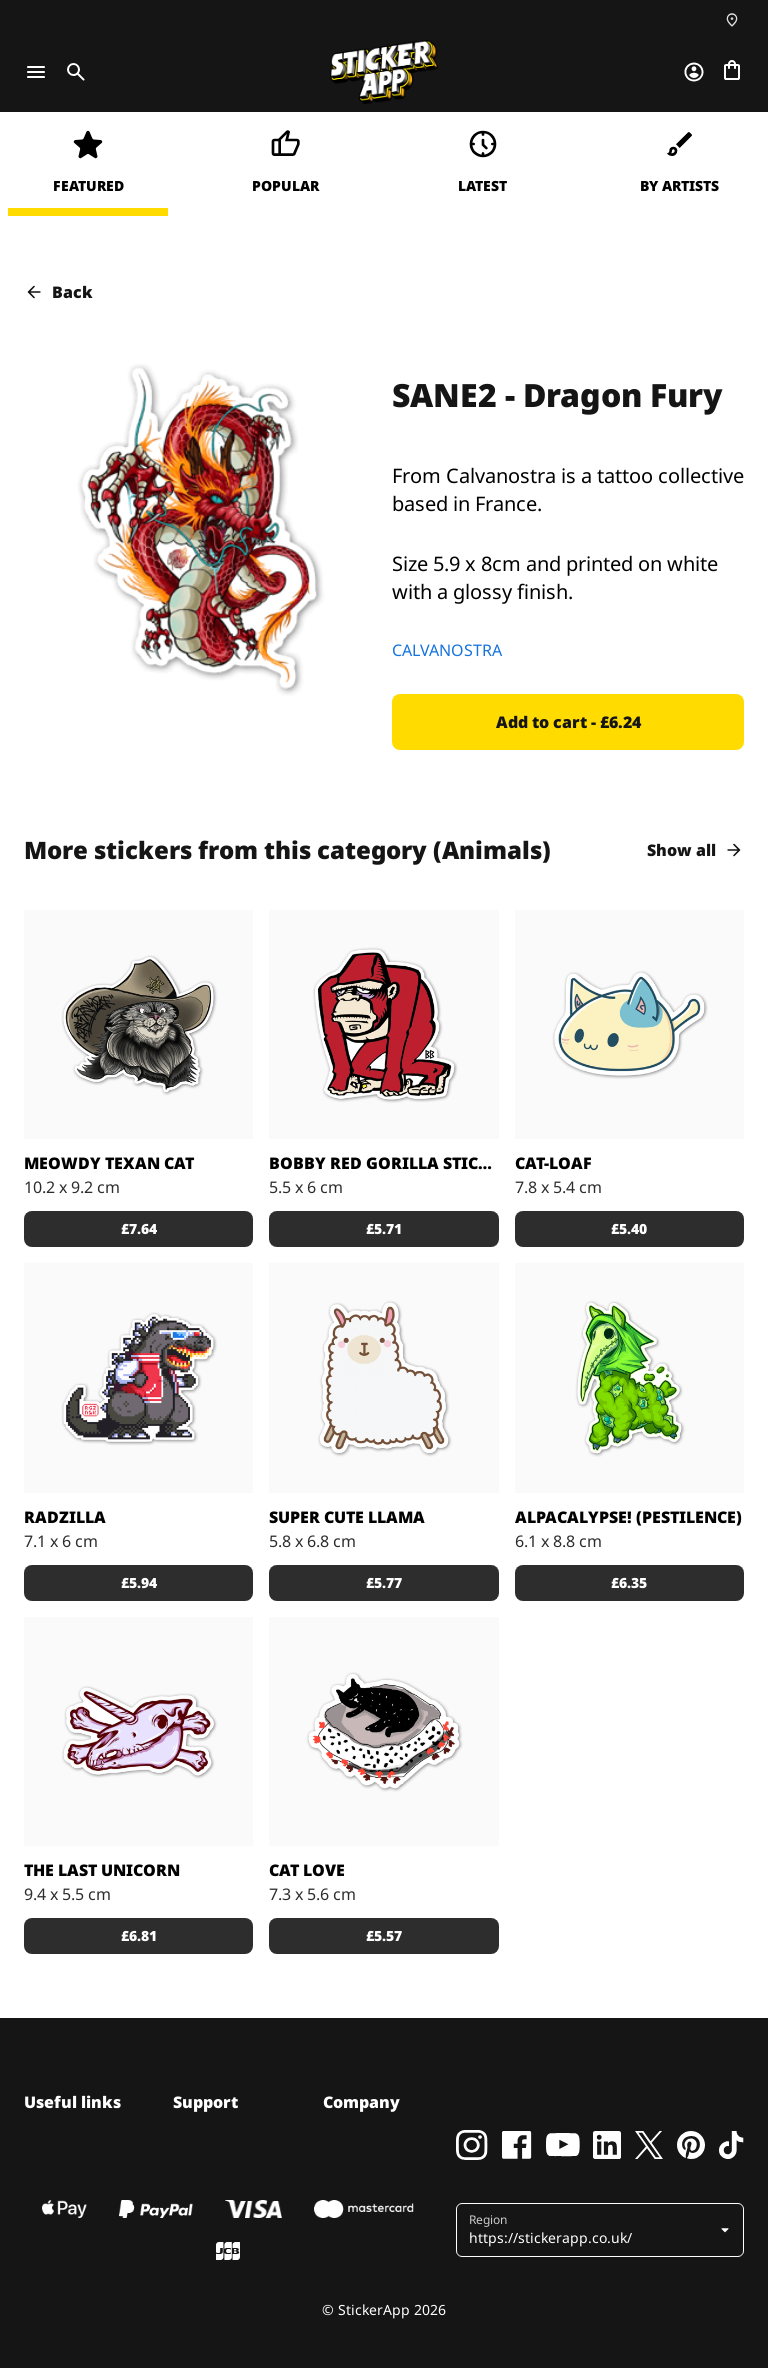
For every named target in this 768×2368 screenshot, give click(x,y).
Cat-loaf (553, 1163)
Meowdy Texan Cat (109, 1163)
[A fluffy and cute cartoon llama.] (383, 1377)
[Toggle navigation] (36, 72)
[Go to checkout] (732, 72)
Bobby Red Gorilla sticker (383, 1163)
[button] (568, 722)
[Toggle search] (72, 72)
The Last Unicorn (102, 1870)
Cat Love (307, 1870)
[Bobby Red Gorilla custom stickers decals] (383, 1024)
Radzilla (65, 1517)
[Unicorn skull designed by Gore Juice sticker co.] (138, 1731)
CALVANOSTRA (447, 650)
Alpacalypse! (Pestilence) (628, 1517)
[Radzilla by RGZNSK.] (138, 1377)
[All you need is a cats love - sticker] (383, 1731)
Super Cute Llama (347, 1517)
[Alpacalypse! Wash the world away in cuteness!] (629, 1377)
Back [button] (58, 292)
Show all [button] (695, 850)
